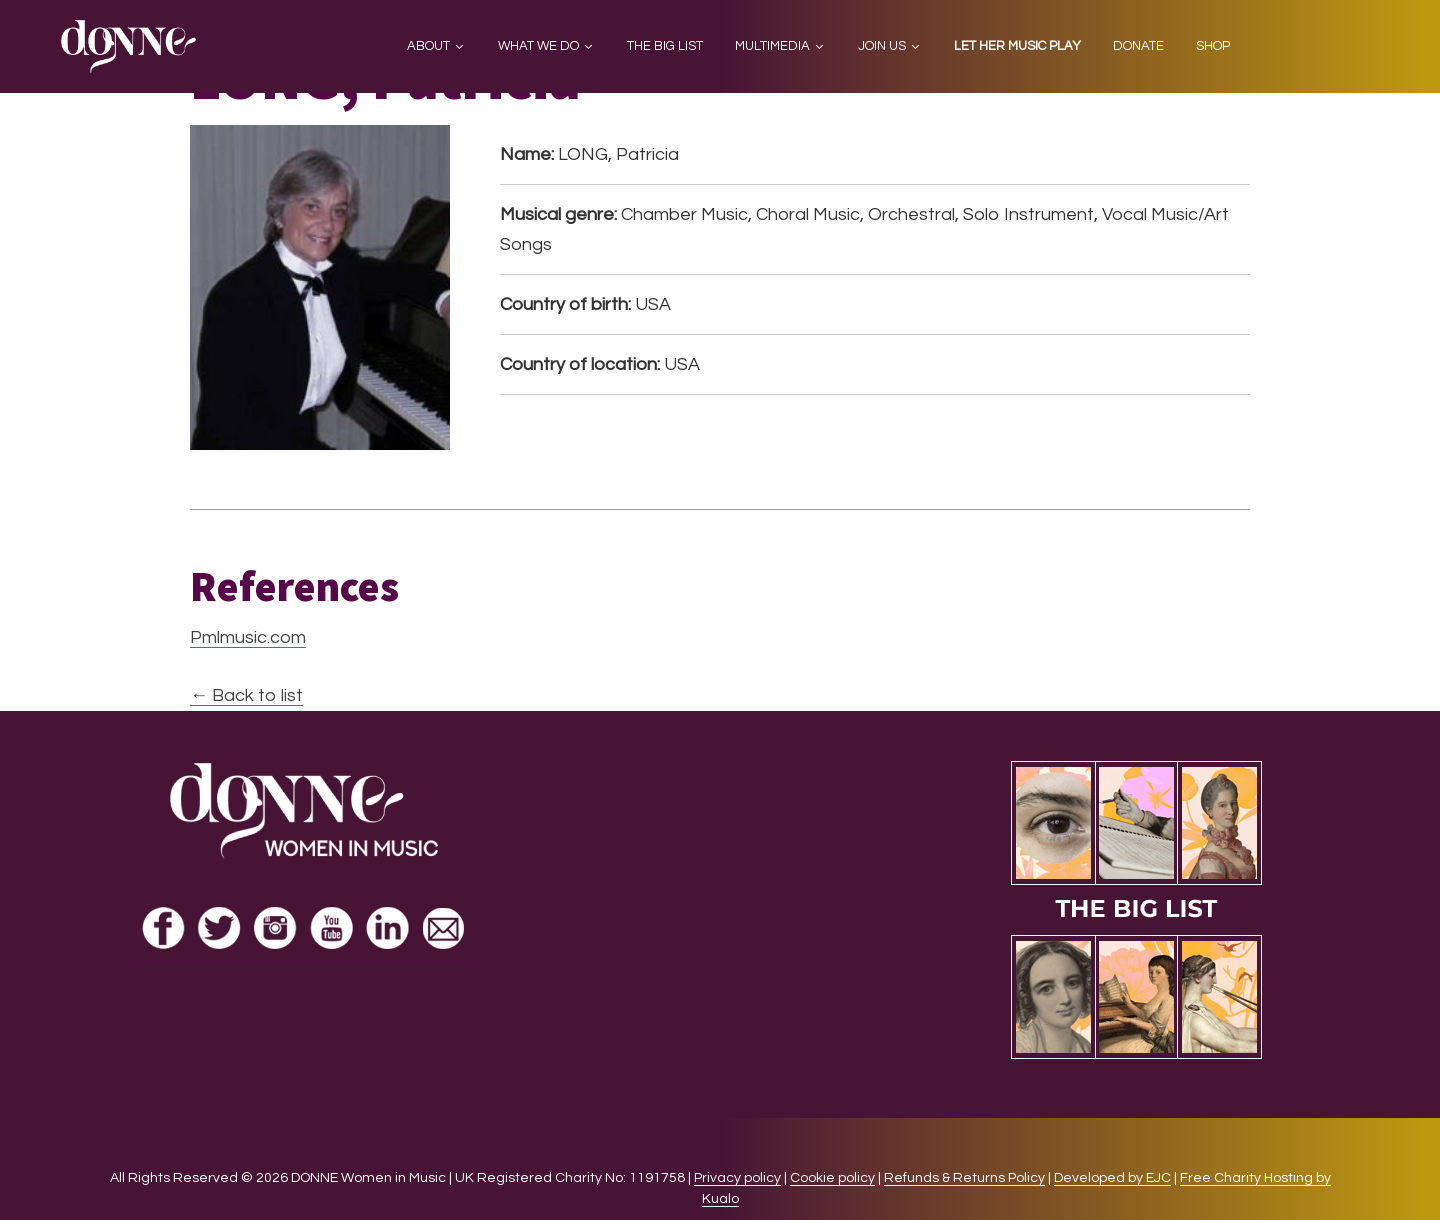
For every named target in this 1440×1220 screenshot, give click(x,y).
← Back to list (246, 695)
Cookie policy (832, 1178)
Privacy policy (737, 1178)
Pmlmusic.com (248, 637)
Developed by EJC (1112, 1178)
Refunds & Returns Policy (964, 1178)
